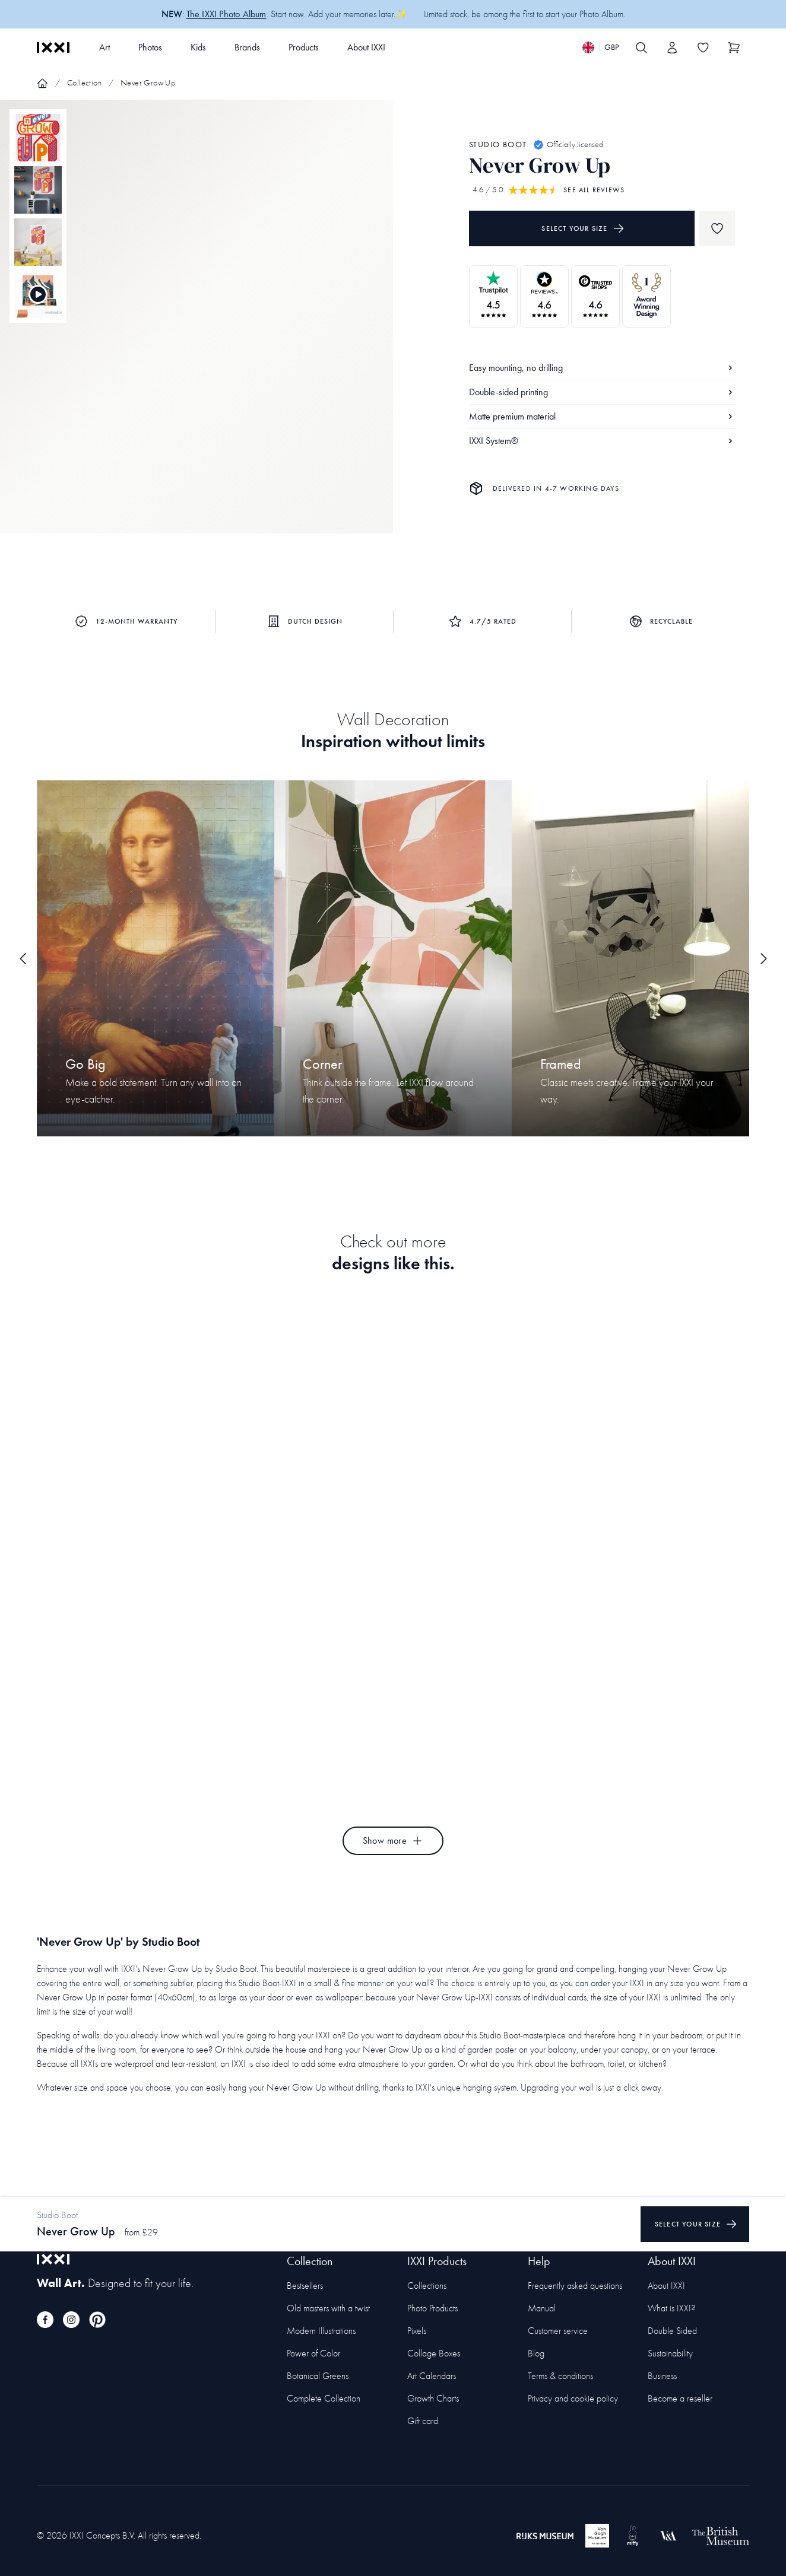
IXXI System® (602, 440)
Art (104, 47)
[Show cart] (733, 47)
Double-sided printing (602, 392)
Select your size (582, 228)
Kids (198, 47)
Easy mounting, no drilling (602, 367)
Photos (150, 47)
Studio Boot (498, 144)
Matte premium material (602, 416)
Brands (247, 47)
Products (304, 47)
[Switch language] (600, 47)
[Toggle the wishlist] (702, 47)
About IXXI (366, 47)
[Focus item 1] (196, 327)
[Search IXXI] (641, 47)
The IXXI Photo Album (226, 14)
